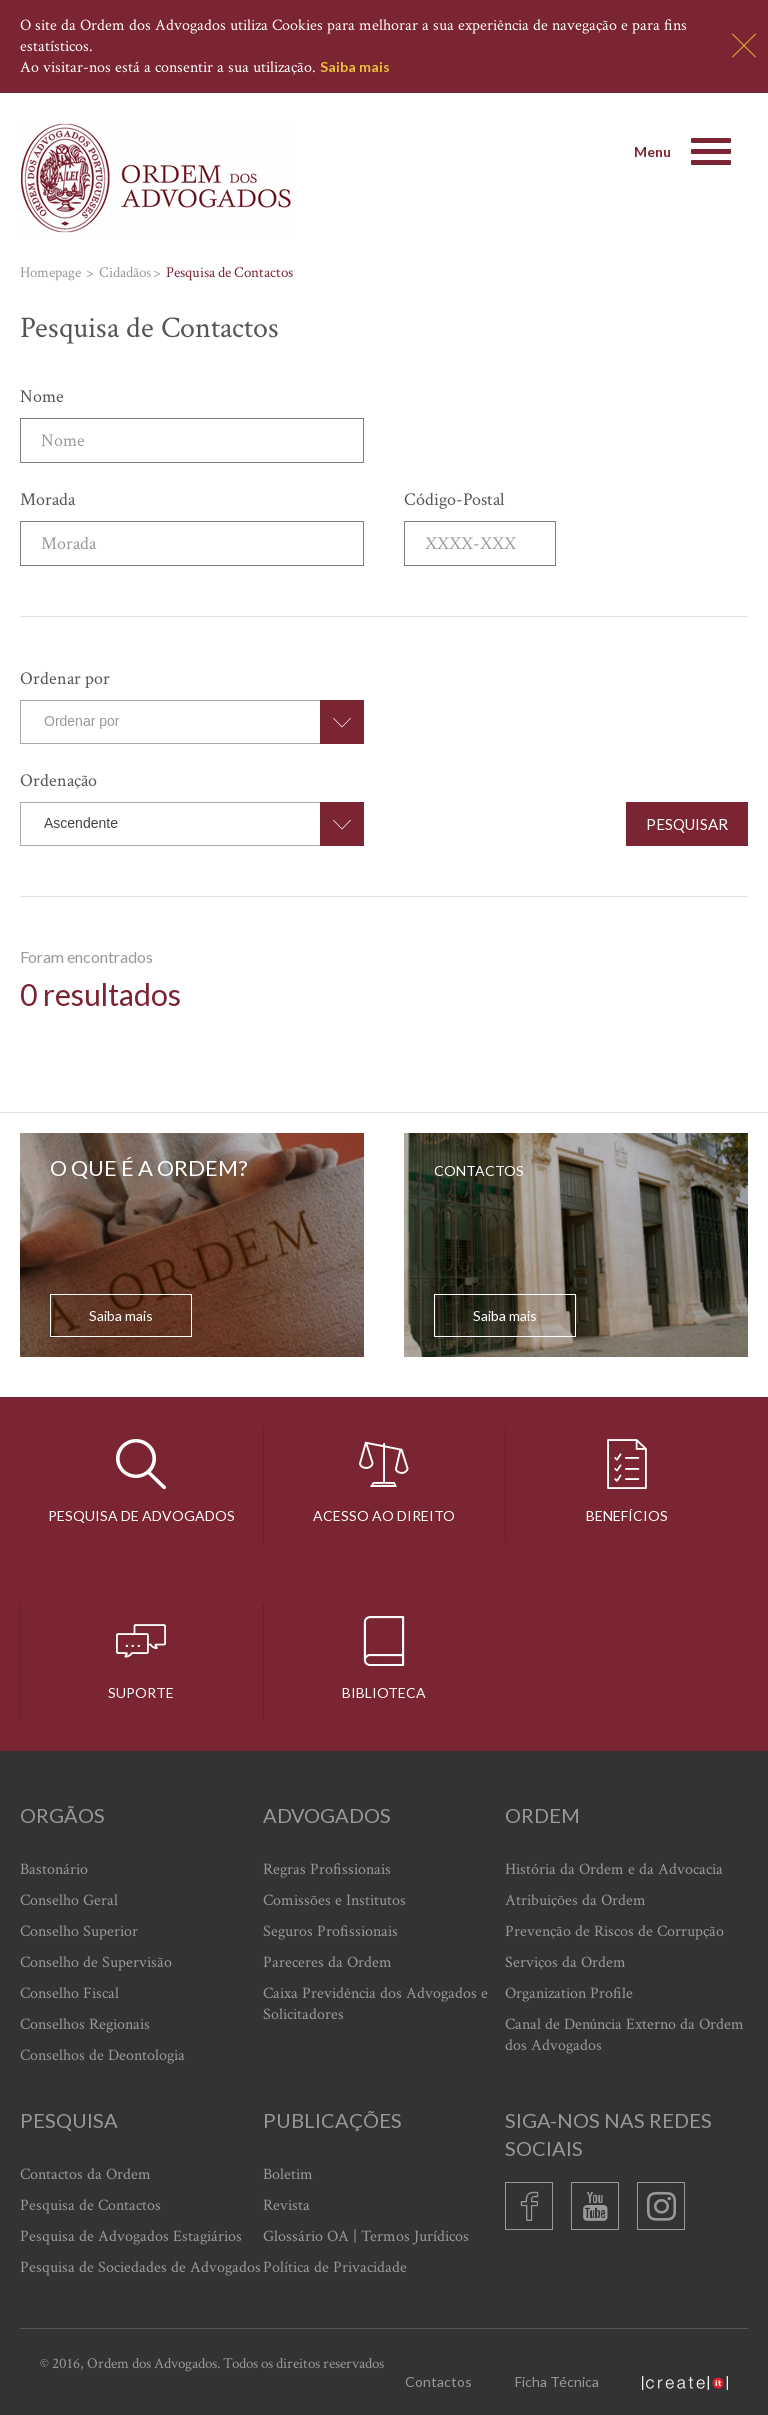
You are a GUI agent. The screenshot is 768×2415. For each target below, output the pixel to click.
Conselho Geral (69, 1900)
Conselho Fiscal (69, 1993)
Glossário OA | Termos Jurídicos (366, 2236)
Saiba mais (355, 66)
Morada (47, 499)
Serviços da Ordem (565, 1962)
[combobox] (192, 722)
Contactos (438, 2381)
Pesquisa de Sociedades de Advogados (140, 2267)
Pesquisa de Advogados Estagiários (131, 2236)
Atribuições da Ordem (575, 1900)
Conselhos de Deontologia (102, 2055)
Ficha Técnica (557, 2381)
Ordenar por (65, 678)
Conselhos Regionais (85, 2024)
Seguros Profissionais (330, 1931)
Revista (286, 2205)
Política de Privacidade (335, 2267)
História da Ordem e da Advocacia (614, 1869)
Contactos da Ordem (85, 2174)
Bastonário (54, 1869)
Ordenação (58, 780)
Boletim (288, 2174)
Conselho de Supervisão (96, 1962)
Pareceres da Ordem (327, 1962)
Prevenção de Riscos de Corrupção (614, 1931)
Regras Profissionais (327, 1869)
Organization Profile (569, 1993)
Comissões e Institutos (334, 1900)
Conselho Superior (79, 1931)
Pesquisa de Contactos (90, 2205)
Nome (42, 396)
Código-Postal (454, 499)
